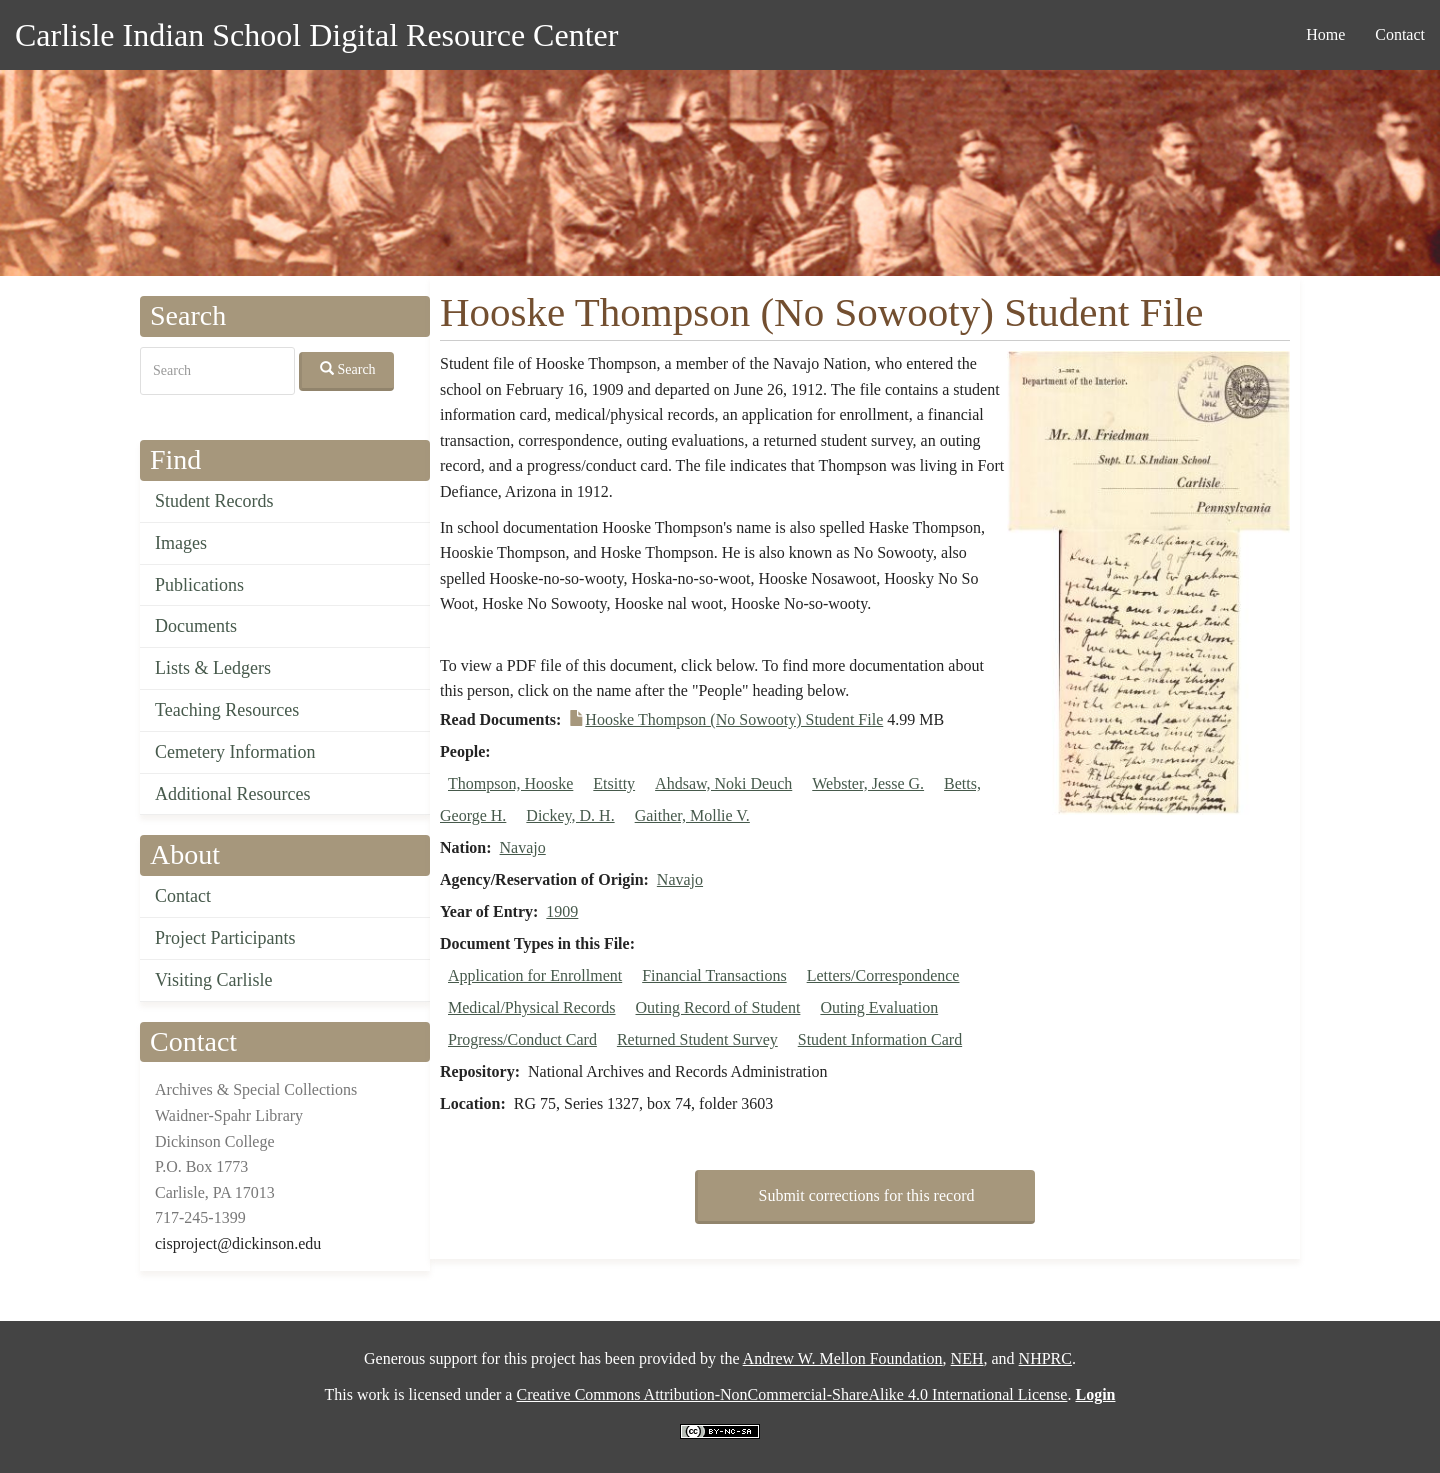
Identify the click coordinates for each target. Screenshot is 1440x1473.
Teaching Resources (227, 710)
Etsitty (614, 783)
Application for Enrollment (535, 975)
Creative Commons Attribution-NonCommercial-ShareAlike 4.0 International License (791, 1394)
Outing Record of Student (718, 1007)
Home (1325, 34)
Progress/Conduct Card (522, 1039)
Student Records (214, 501)
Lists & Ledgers (213, 668)
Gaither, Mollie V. (692, 815)
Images (181, 543)
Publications (199, 585)
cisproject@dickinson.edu (238, 1243)
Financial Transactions (714, 975)
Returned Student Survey (697, 1039)
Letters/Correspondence (883, 975)
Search (348, 369)
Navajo (523, 847)
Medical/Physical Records (532, 1007)
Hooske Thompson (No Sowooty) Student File (734, 719)
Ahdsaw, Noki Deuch (723, 783)
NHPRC (1045, 1358)
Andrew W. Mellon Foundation (843, 1358)
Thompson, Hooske (510, 783)
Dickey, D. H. (570, 815)
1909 (562, 911)
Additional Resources (232, 794)
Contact (1400, 34)
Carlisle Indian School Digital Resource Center (316, 35)
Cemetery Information (235, 752)
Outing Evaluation (879, 1007)
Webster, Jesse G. (868, 783)
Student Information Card (880, 1039)
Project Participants (225, 938)
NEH (967, 1358)
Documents (196, 626)
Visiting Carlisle (213, 980)
